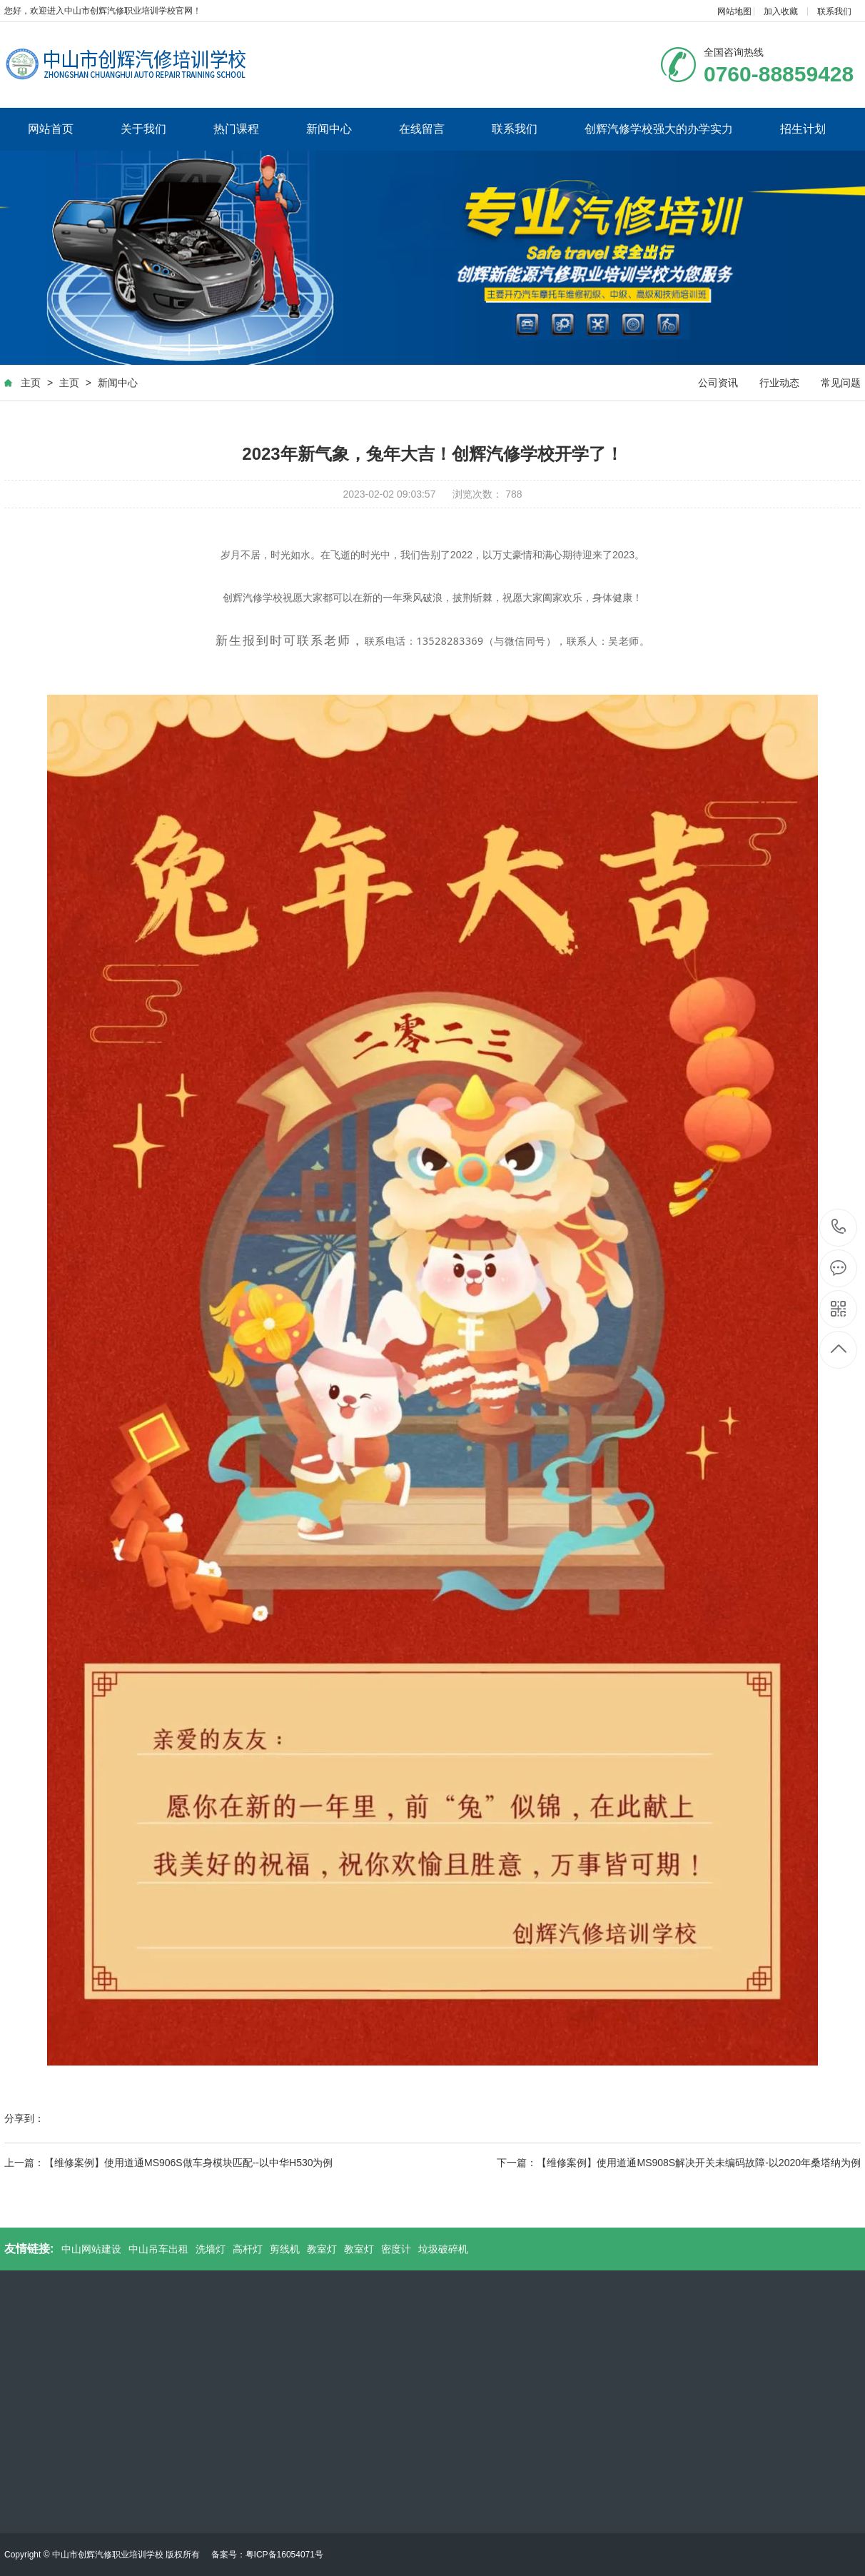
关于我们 (143, 129)
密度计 (396, 2249)
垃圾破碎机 (443, 2249)
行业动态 (779, 382)
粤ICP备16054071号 (284, 2555)
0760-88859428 (839, 1228)
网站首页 (51, 129)
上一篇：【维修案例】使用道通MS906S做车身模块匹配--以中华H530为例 (168, 2162)
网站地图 (734, 11)
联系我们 (834, 11)
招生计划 (803, 129)
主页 (31, 382)
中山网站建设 (91, 2249)
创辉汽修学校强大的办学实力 (659, 129)
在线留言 (422, 129)
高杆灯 (248, 2249)
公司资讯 (718, 382)
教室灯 (322, 2249)
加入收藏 (781, 11)
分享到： (24, 2118)
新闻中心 (329, 129)
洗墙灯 (211, 2249)
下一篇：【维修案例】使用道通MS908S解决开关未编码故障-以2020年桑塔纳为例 (679, 2162)
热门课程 (236, 129)
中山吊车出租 (158, 2249)
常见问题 (841, 382)
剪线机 (285, 2249)
